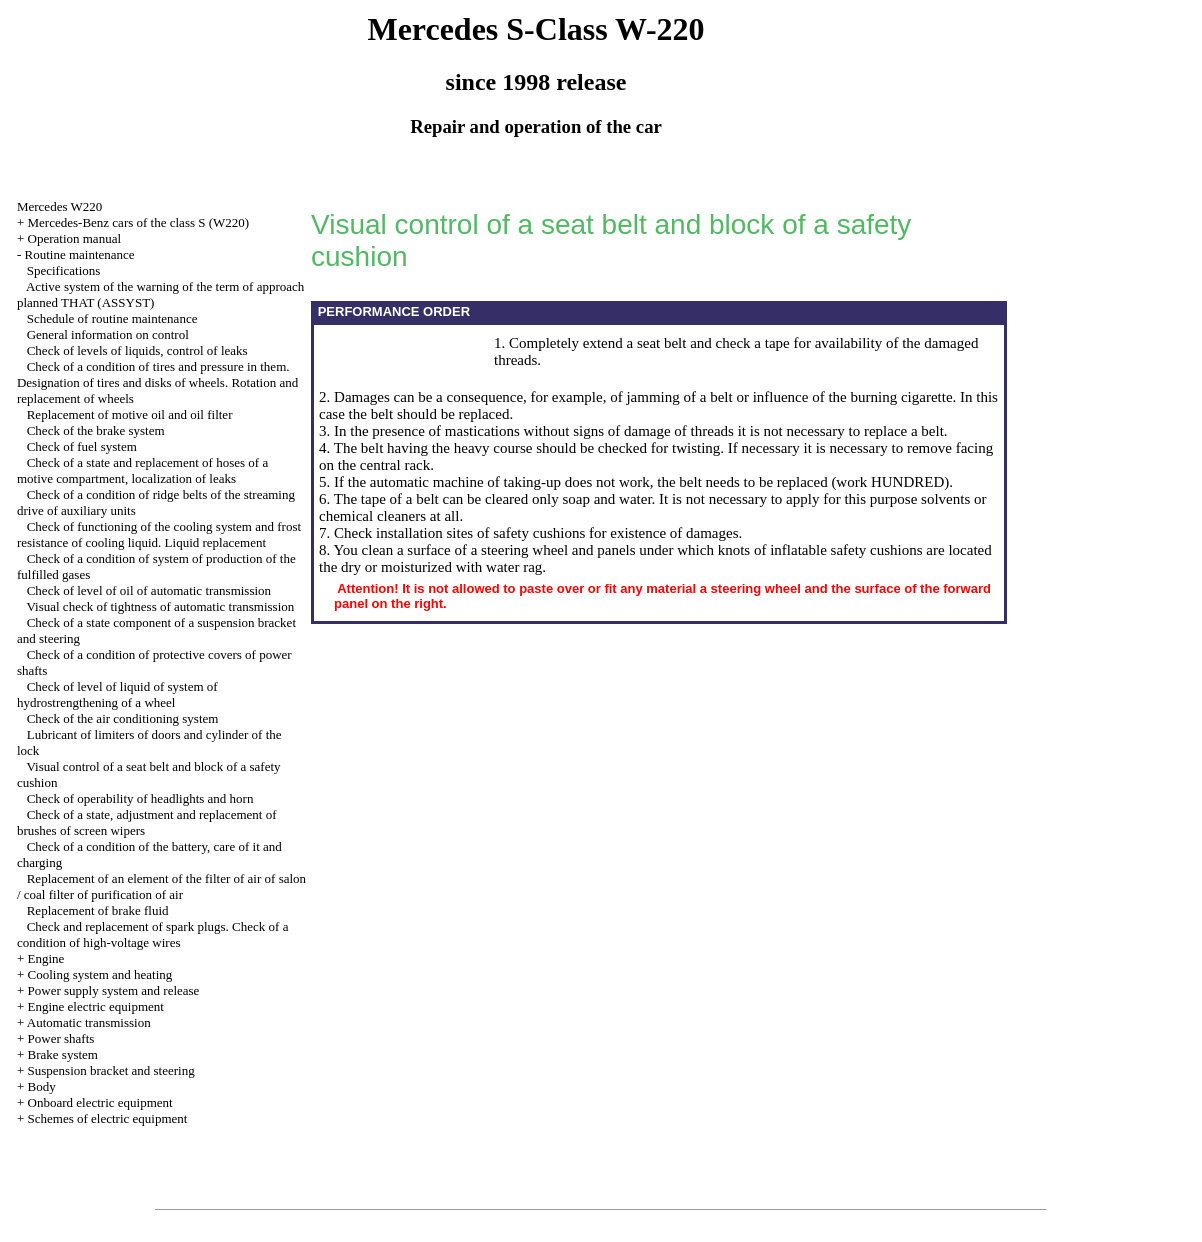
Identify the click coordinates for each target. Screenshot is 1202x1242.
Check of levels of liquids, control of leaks (137, 350)
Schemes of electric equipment (108, 1118)
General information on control (108, 334)
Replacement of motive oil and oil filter (130, 414)
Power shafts (61, 1038)
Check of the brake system (96, 430)
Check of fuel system (82, 446)
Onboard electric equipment (100, 1102)
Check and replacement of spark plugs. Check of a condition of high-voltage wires (152, 934)
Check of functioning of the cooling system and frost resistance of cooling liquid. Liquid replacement (159, 534)
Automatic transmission (89, 1022)
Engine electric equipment (96, 1006)
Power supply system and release (114, 990)
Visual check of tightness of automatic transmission (160, 606)
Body (42, 1086)
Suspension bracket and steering (111, 1070)
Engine (46, 958)
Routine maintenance (80, 254)
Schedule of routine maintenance (112, 318)
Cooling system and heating (100, 974)
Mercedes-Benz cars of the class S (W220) (139, 222)
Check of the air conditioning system (123, 718)
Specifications (64, 270)
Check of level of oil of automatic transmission (149, 590)
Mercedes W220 (59, 206)
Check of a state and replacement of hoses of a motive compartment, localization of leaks (142, 470)
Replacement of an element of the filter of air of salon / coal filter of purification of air (161, 886)
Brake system (63, 1054)
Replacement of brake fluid (98, 910)
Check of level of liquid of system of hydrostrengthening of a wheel (117, 694)
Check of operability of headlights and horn (140, 798)
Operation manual (75, 238)
